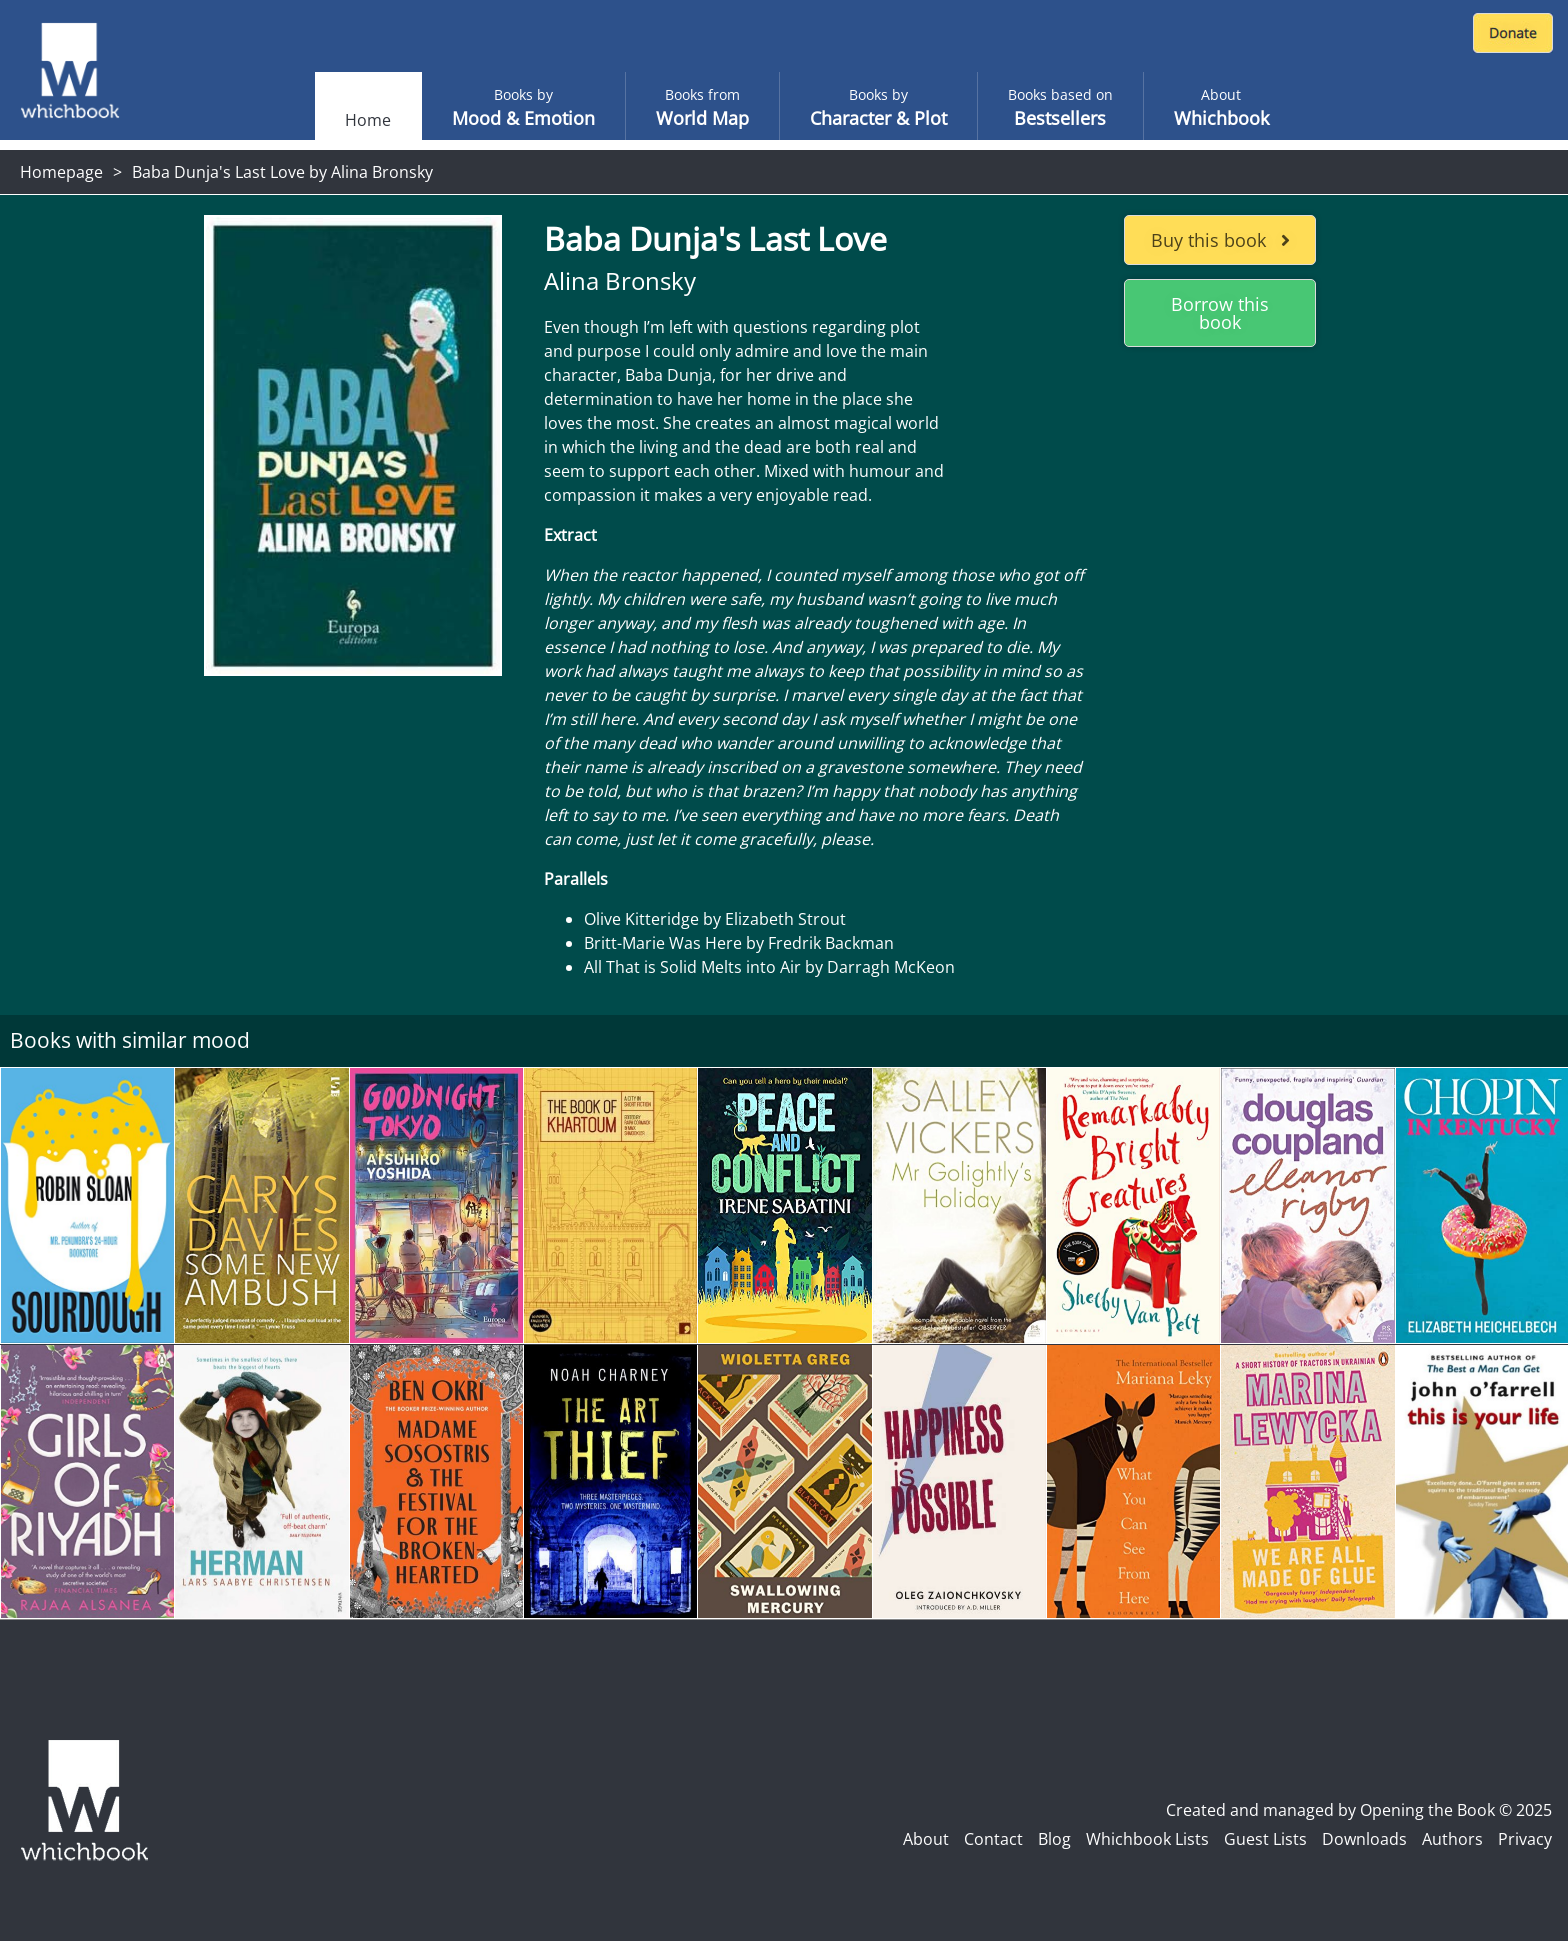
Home (368, 120)
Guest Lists (1265, 1839)
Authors (1452, 1839)
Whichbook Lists (1147, 1839)
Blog (1054, 1839)
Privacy (1525, 1839)
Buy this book (1220, 240)
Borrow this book (1220, 313)
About (926, 1839)
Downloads (1364, 1839)
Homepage (61, 172)
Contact (993, 1839)
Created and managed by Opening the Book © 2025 (1359, 1810)
